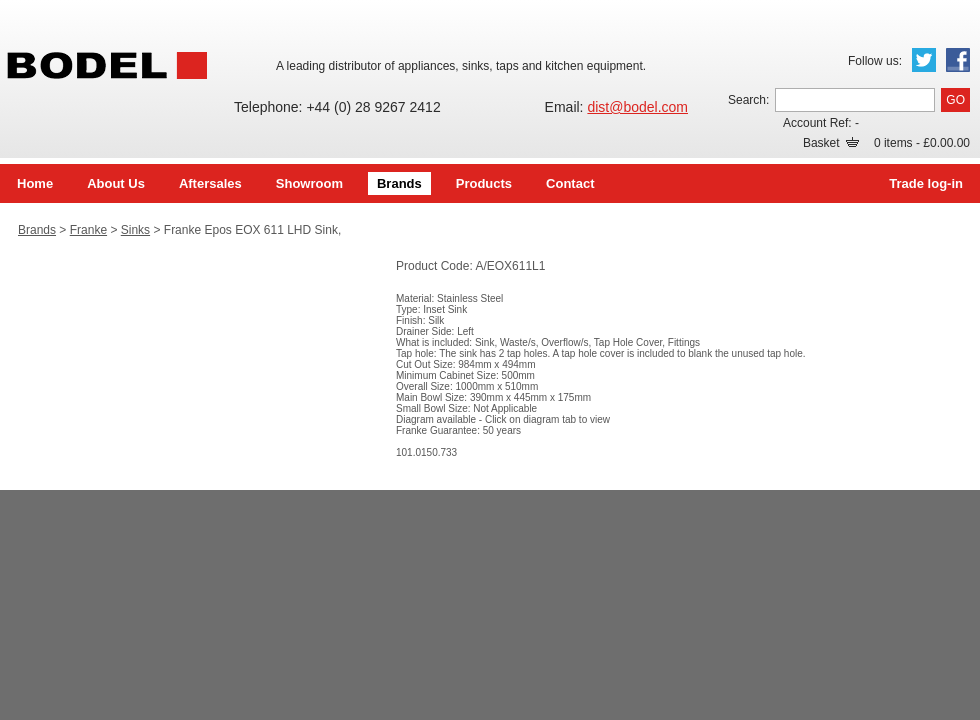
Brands (399, 183)
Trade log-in (926, 183)
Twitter (924, 60)
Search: (748, 100)
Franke (88, 230)
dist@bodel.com (637, 107)
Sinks (135, 230)
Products (484, 183)
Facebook (958, 60)
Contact (570, 183)
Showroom (309, 183)
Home (35, 183)
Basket (831, 143)
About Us (116, 183)
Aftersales (210, 183)
